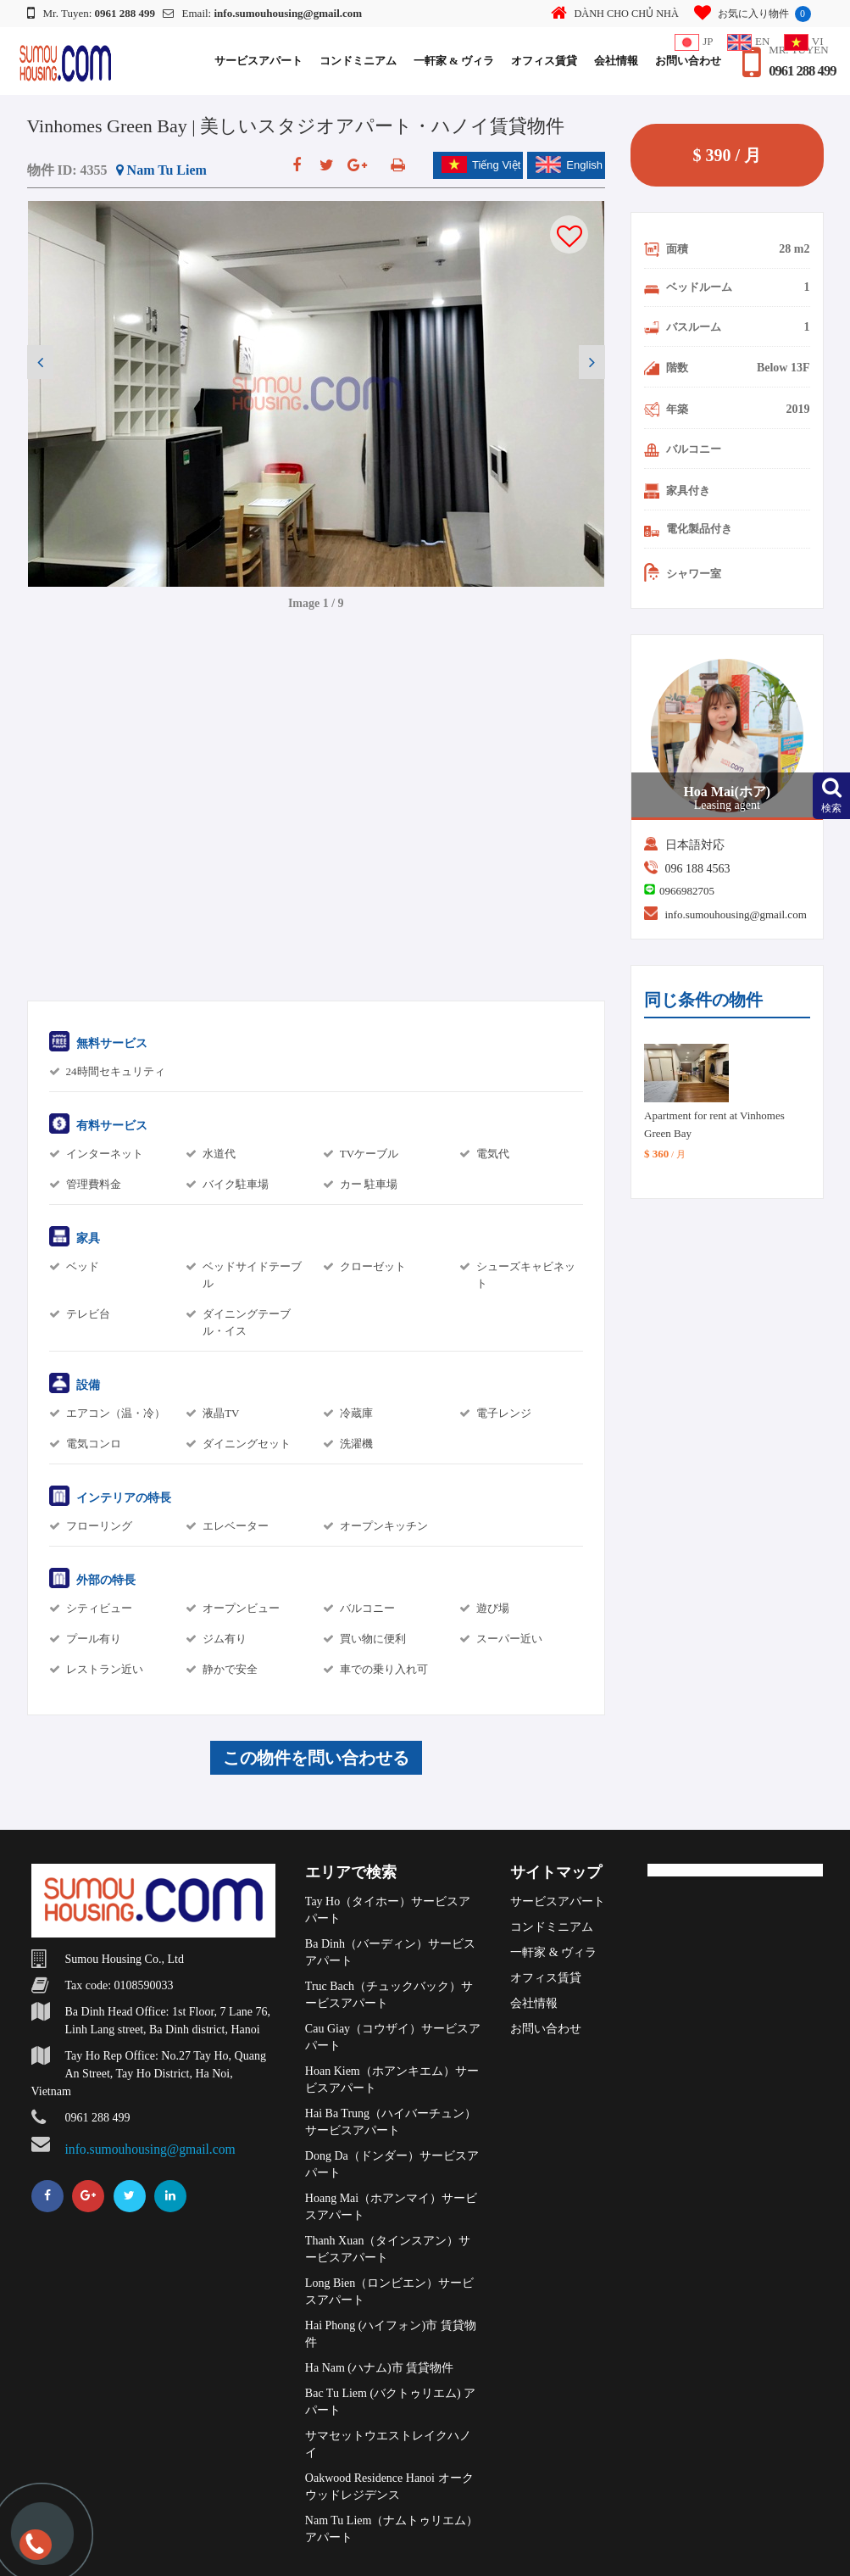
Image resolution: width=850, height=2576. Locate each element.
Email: (263, 13)
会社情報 (610, 60)
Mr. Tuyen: (91, 12)
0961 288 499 (799, 71)
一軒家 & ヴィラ (447, 60)
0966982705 (686, 890)
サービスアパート (252, 60)
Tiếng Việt (481, 164)
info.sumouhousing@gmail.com (736, 914)
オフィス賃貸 (538, 60)
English (569, 164)
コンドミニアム (351, 60)
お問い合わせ (682, 60)
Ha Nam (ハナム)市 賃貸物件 (379, 2367)
